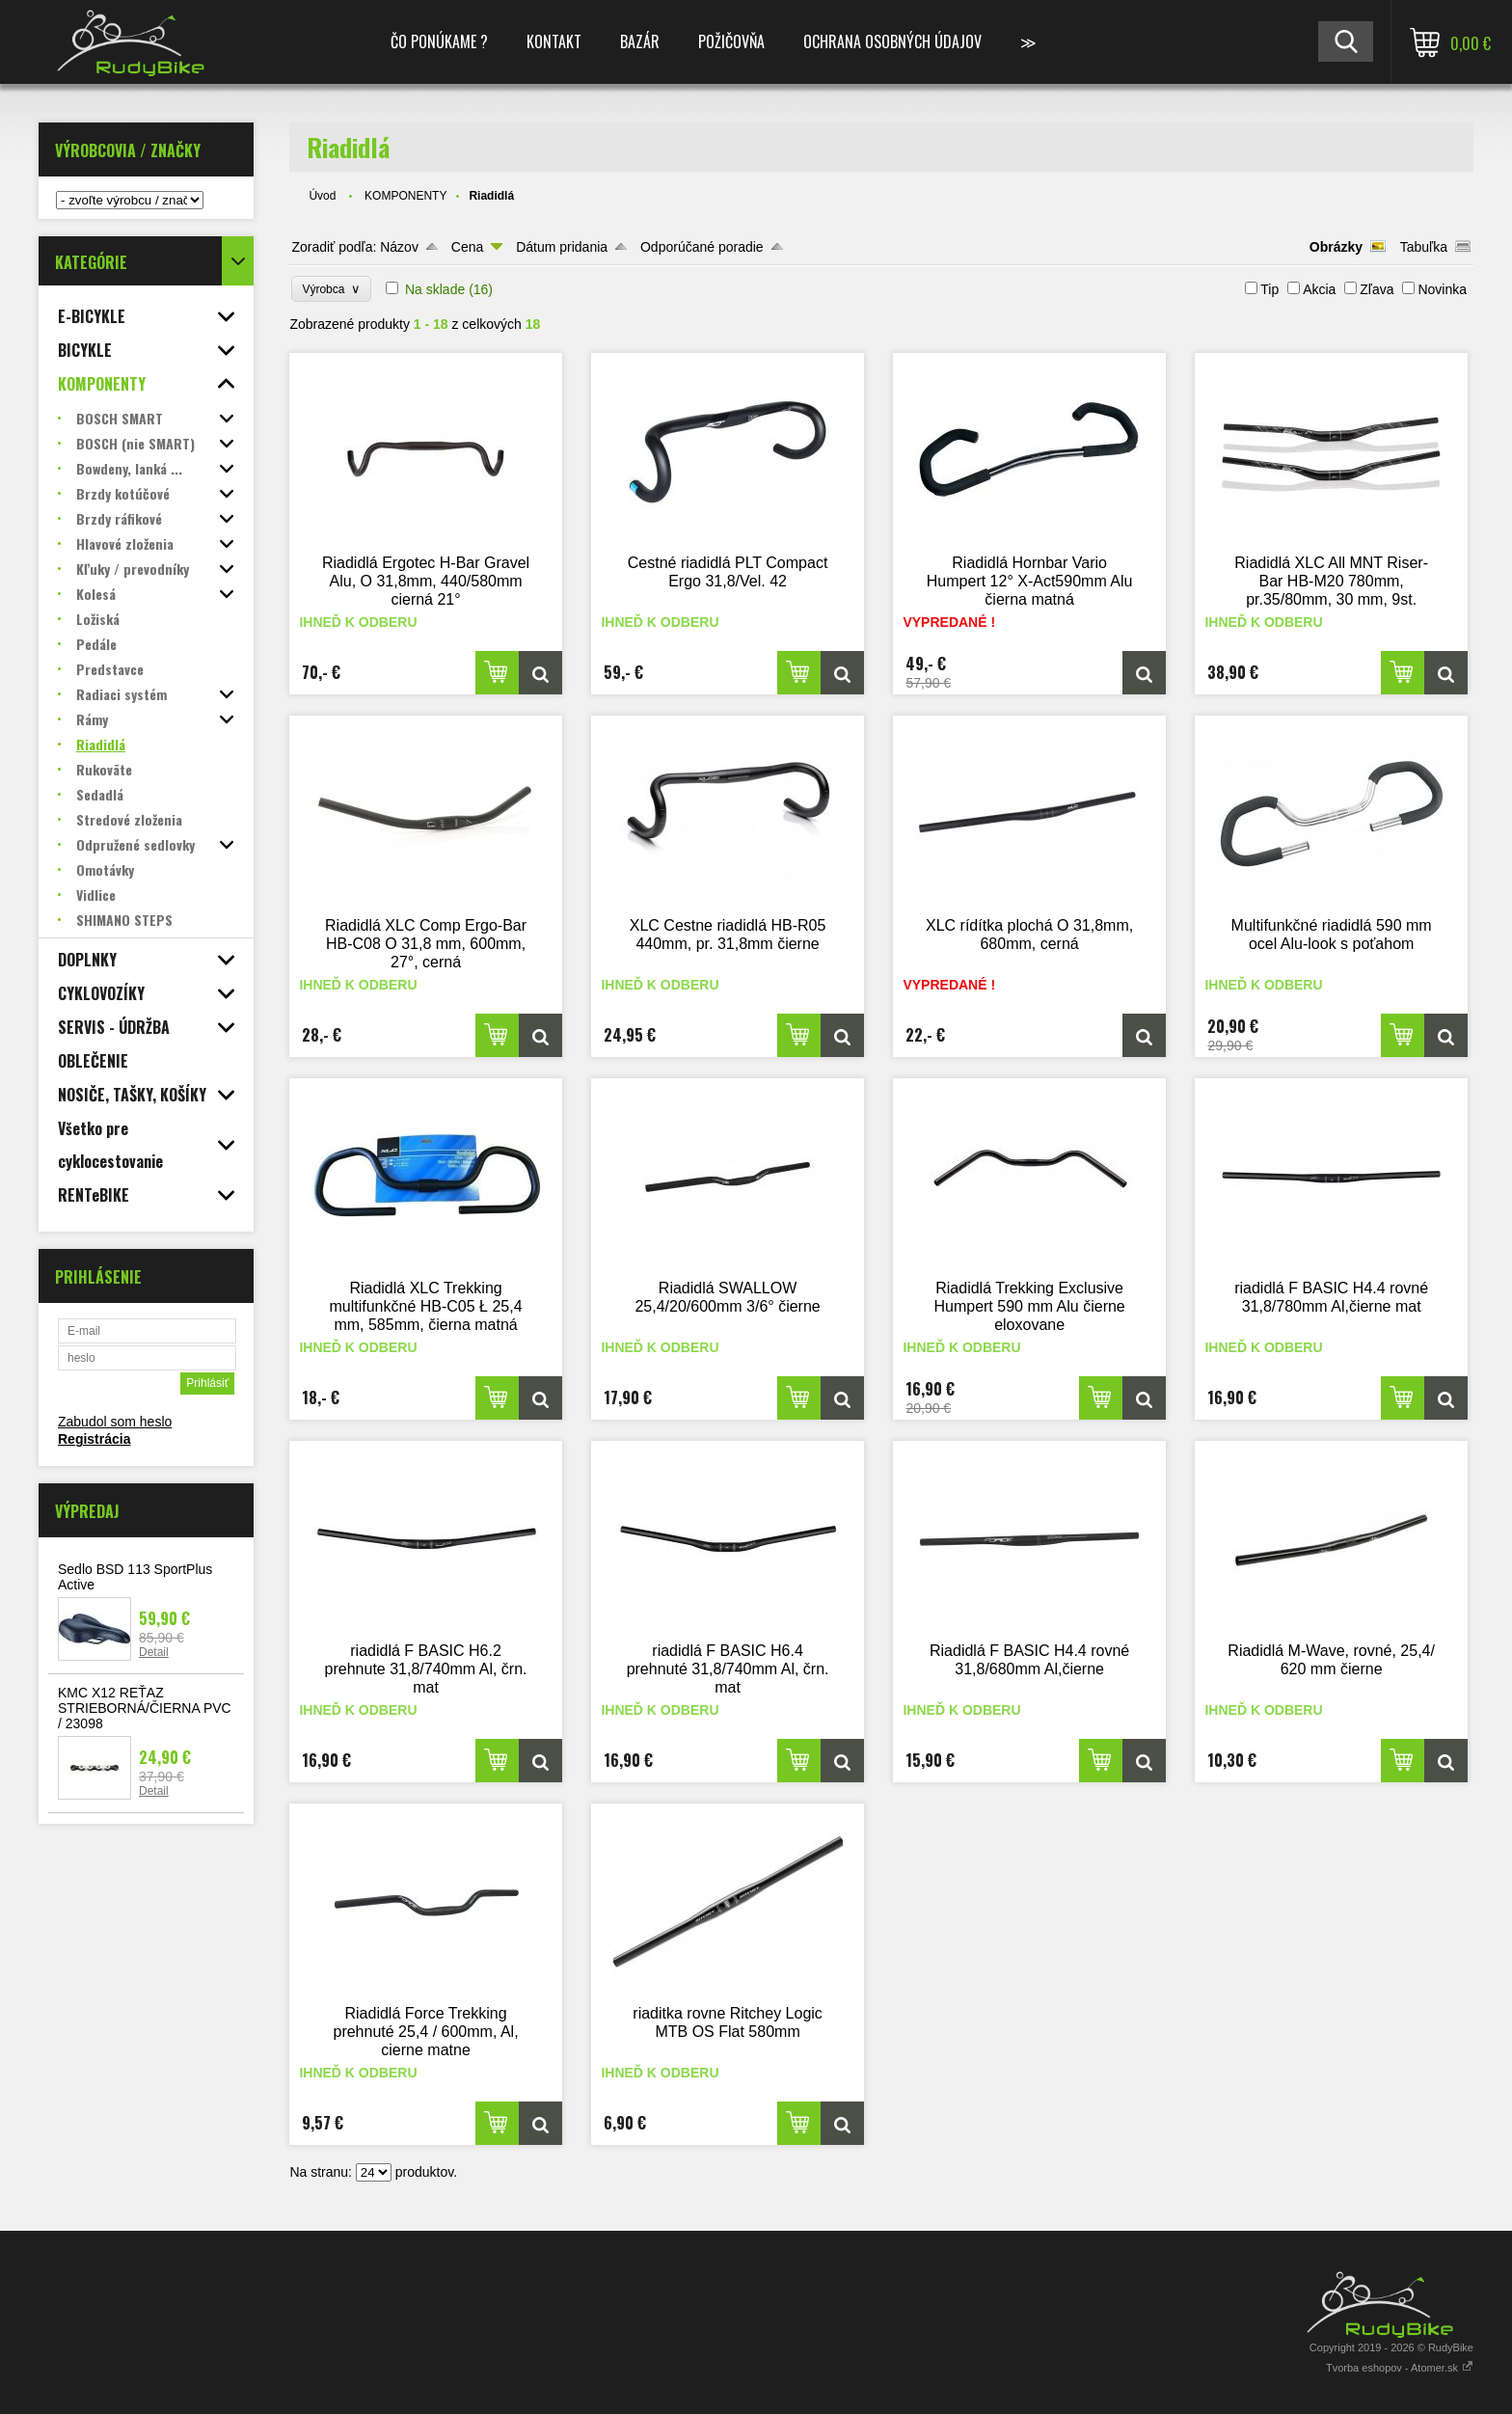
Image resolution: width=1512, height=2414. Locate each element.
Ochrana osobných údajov (892, 41)
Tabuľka (1423, 247)
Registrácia (94, 1439)
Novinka (1442, 289)
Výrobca (331, 289)
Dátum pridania (562, 247)
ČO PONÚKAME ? (439, 41)
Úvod (322, 196)
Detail (154, 1652)
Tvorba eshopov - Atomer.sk (1399, 2367)
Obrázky (1336, 247)
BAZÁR (640, 41)
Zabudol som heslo (115, 1421)
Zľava (1376, 289)
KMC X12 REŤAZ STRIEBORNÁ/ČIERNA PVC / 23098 (144, 1708)
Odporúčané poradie (702, 247)
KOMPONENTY (405, 196)
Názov (399, 247)
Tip (1269, 289)
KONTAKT (553, 41)
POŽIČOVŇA (731, 41)
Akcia (1319, 289)
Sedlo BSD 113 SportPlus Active (135, 1576)
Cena (467, 247)
